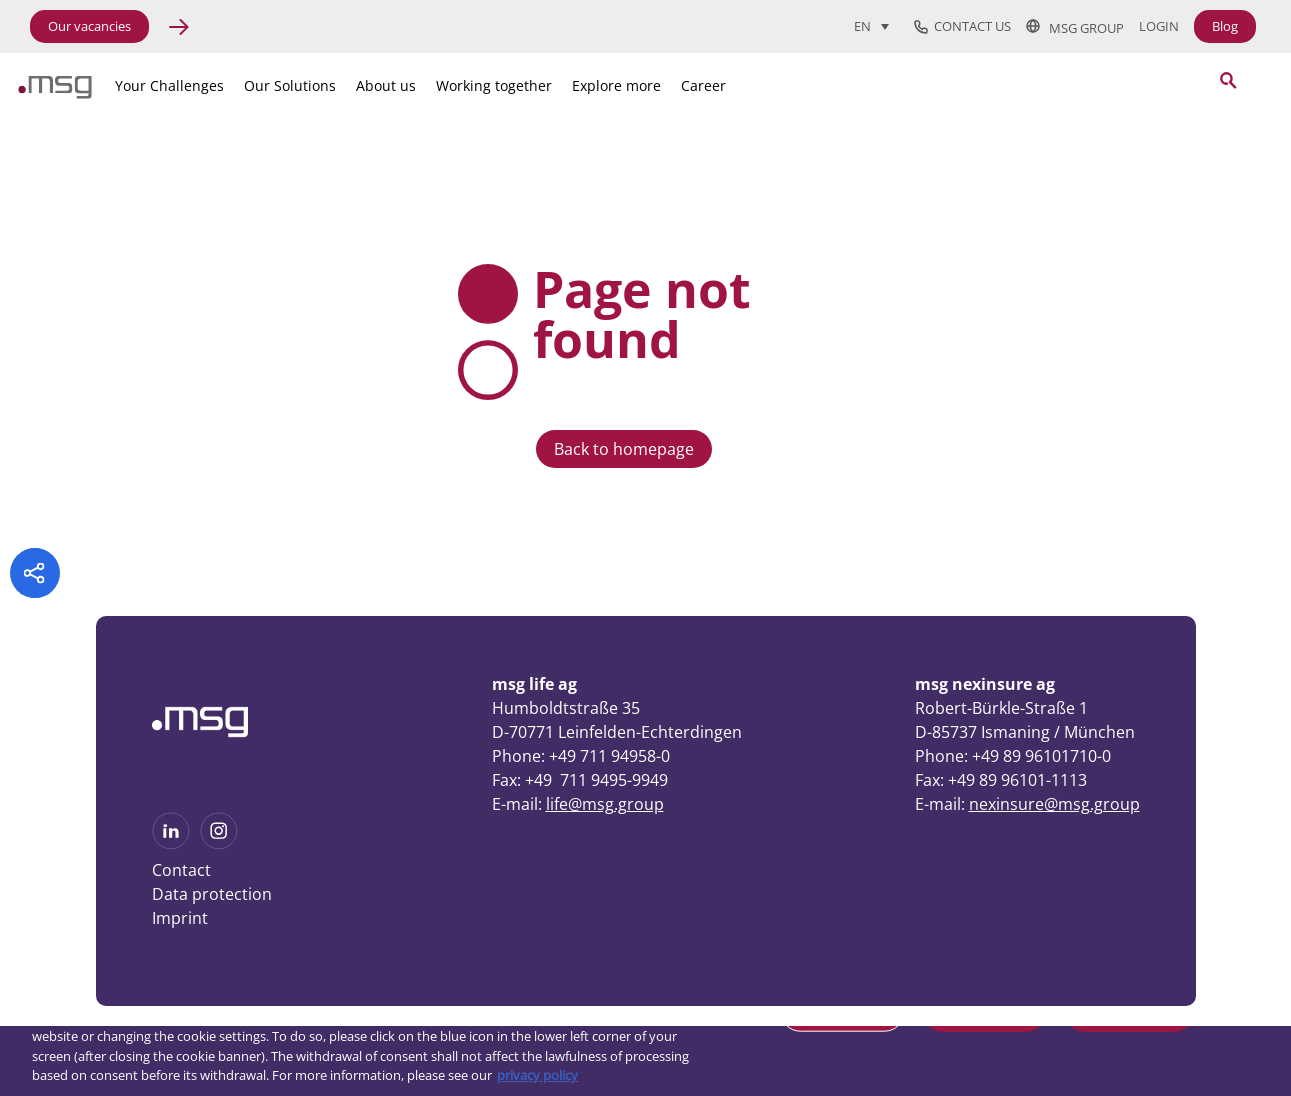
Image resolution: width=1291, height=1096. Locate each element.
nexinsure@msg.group (1054, 804)
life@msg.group (605, 804)
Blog (1225, 26)
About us (386, 85)
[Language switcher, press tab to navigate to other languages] (871, 26)
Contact (181, 870)
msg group (1075, 27)
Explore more (616, 85)
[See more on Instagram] (219, 843)
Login (1159, 26)
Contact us (962, 27)
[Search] (1117, 82)
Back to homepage (624, 449)
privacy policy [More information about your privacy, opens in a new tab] (537, 1075)
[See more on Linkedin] (171, 843)
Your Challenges (169, 85)
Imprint (180, 918)
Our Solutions (290, 85)
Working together (494, 85)
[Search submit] (1227, 80)
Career (703, 85)
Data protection (212, 894)
